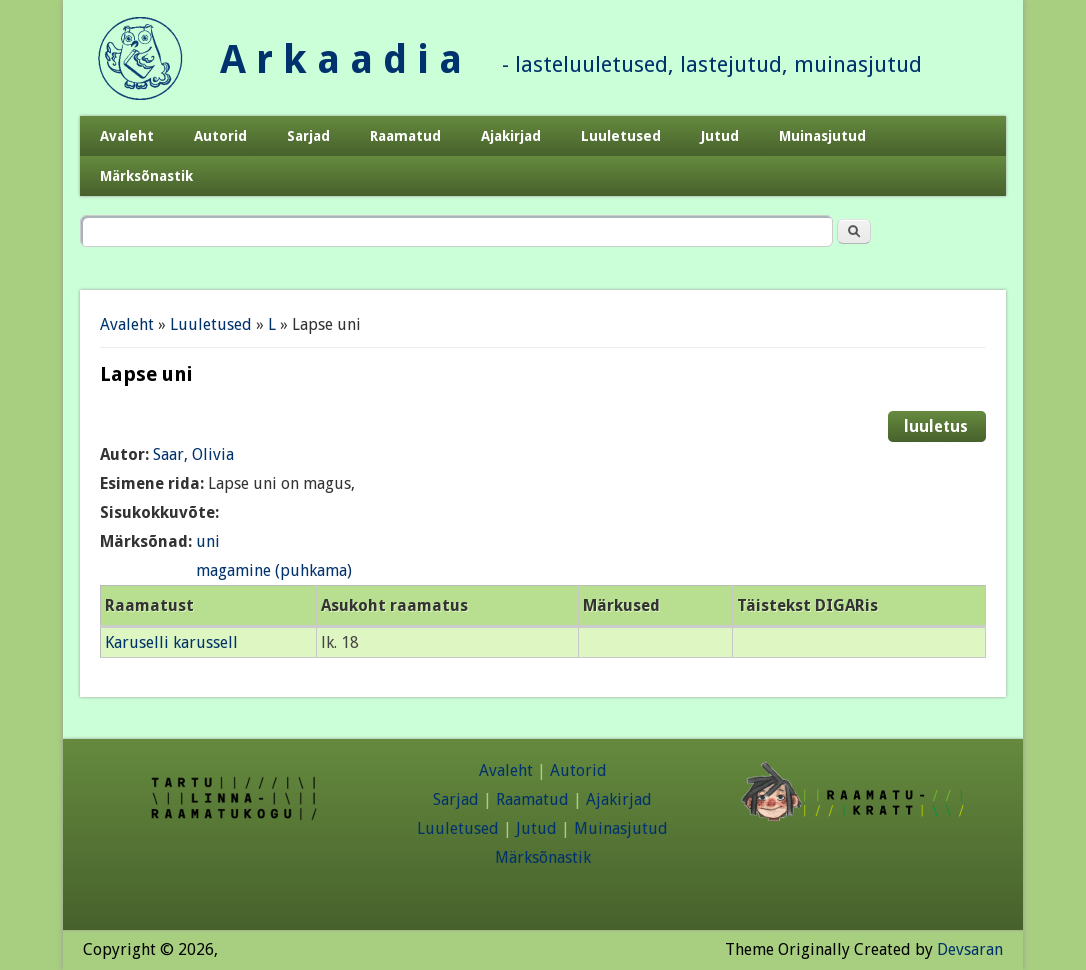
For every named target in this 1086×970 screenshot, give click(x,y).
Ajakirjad (511, 136)
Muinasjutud (822, 136)
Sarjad (308, 136)
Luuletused (621, 136)
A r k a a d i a (341, 59)
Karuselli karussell (171, 642)
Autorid (220, 136)
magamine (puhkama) (274, 570)
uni (208, 541)
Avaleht (127, 136)
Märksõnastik (146, 176)
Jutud (720, 136)
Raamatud (405, 136)
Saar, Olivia (193, 454)
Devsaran (970, 949)
